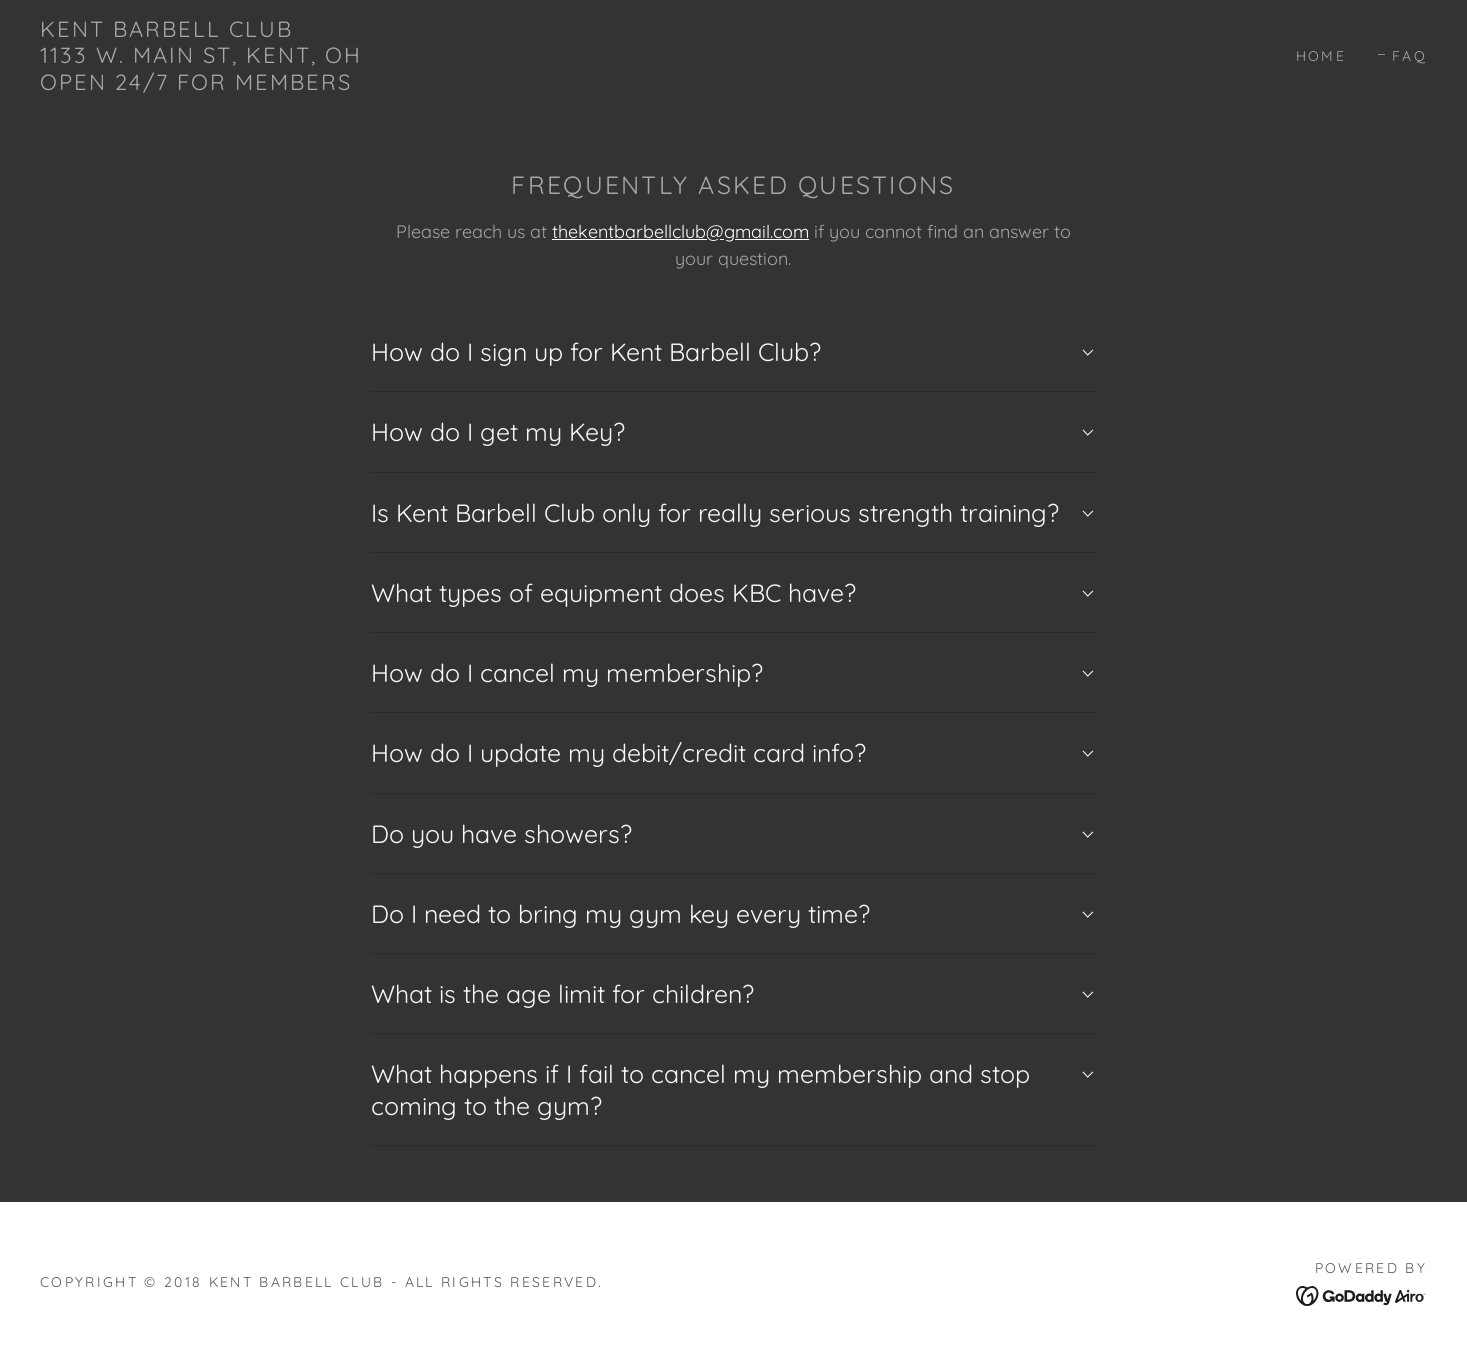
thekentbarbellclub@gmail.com (680, 231)
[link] (201, 83)
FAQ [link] (1409, 56)
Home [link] (1321, 56)
